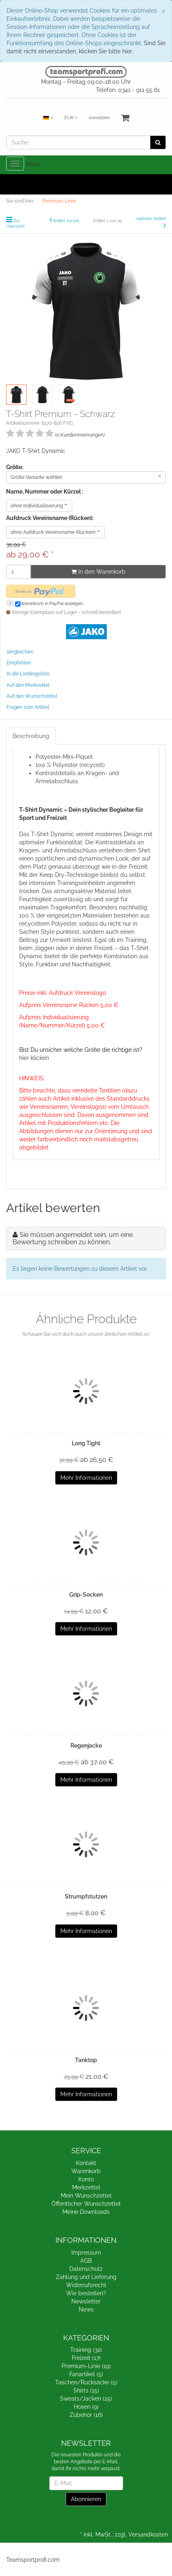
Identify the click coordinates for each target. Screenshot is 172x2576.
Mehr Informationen (86, 1478)
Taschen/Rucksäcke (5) (86, 2382)
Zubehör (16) (86, 2415)
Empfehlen (19, 663)
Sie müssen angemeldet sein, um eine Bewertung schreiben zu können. (73, 1238)
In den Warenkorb (98, 571)
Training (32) (86, 2350)
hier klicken (34, 1058)
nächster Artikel (151, 218)
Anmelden (99, 117)
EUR (70, 117)
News (86, 2309)
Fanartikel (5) (86, 2374)
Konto (86, 2179)
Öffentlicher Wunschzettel (86, 2203)
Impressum (86, 2252)
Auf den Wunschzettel (32, 696)
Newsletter (86, 2301)
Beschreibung (31, 736)
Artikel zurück (66, 220)
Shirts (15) (86, 2390)
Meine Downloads (86, 2212)
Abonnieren (86, 2499)
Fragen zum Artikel (28, 707)
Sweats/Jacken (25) (86, 2398)
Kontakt (86, 2163)
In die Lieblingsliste (28, 674)
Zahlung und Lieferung (86, 2277)
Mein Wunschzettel (86, 2195)
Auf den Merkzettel (28, 685)
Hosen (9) (86, 2406)
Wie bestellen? (86, 2293)
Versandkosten (148, 2534)
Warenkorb (86, 2171)
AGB (86, 2260)
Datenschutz (86, 2269)
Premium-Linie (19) (86, 2366)
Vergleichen (20, 652)
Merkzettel (86, 2187)
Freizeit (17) (86, 2358)
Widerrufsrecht (86, 2285)
